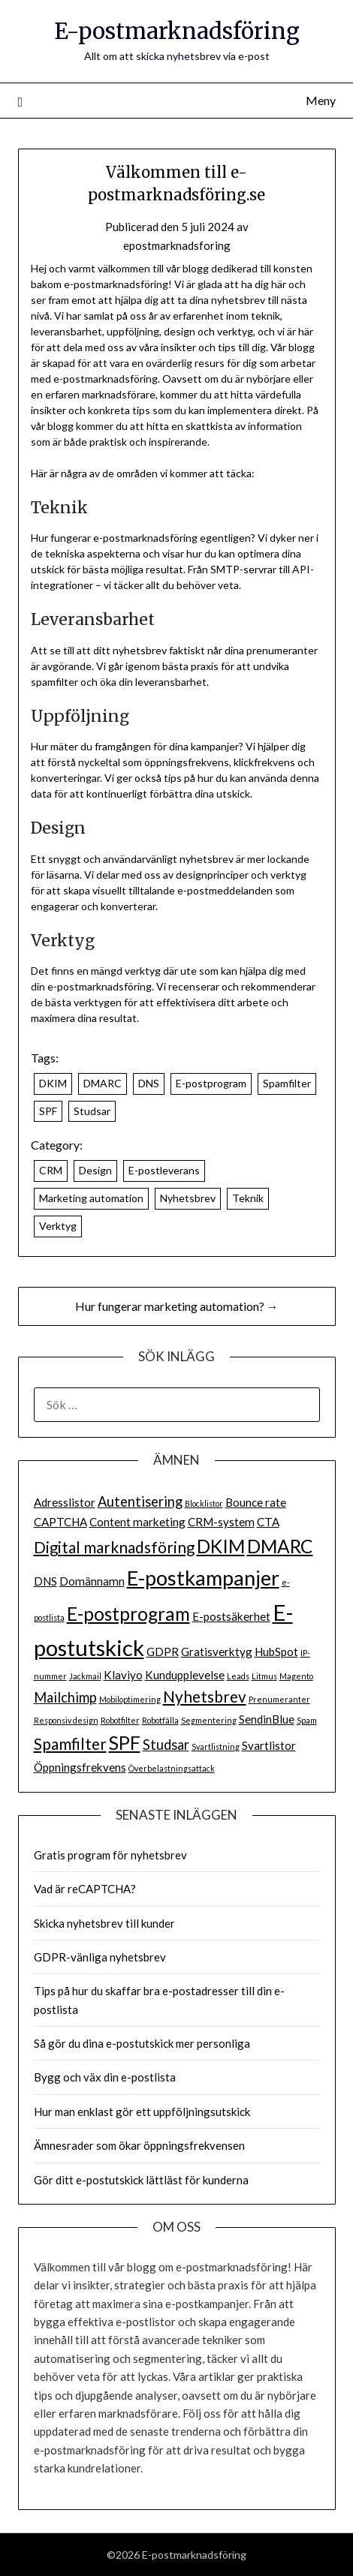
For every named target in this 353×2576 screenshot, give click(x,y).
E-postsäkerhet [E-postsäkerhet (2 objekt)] (231, 1616)
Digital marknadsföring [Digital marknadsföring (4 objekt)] (114, 1547)
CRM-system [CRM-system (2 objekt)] (221, 1521)
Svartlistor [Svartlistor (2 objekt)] (269, 1745)
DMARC (102, 1083)
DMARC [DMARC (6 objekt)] (280, 1546)
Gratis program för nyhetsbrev (110, 1855)
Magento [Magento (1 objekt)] (296, 1676)
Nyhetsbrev (188, 1198)
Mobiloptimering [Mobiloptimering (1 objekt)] (130, 1699)
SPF (48, 1111)
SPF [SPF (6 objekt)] (124, 1743)
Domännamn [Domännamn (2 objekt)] (92, 1581)
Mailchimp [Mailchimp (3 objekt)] (65, 1697)
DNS (148, 1083)
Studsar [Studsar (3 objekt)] (166, 1744)
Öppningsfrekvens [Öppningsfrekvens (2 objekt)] (80, 1767)
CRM (50, 1170)
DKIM (53, 1083)
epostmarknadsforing (177, 245)
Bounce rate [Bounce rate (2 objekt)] (255, 1502)
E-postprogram (211, 1083)
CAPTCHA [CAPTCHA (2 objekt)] (60, 1521)
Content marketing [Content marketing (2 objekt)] (137, 1521)
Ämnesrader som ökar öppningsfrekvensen (139, 2145)
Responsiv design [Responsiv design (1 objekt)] (66, 1720)
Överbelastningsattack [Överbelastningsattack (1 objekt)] (171, 1768)
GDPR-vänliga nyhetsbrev (100, 1957)
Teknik (248, 1198)
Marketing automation (91, 1198)
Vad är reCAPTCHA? (85, 1888)
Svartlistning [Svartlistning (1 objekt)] (216, 1746)
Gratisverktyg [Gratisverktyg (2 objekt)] (216, 1651)
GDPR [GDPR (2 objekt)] (162, 1651)
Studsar (92, 1111)
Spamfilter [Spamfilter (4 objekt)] (70, 1744)
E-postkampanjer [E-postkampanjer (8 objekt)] (203, 1577)
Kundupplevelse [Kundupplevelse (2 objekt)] (185, 1675)
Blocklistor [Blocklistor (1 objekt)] (204, 1503)
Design (95, 1170)
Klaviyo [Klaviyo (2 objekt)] (123, 1675)
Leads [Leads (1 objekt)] (238, 1676)
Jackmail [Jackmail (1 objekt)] (85, 1676)
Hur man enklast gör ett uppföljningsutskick (142, 2111)
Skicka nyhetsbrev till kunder (104, 1923)
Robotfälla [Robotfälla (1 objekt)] (160, 1720)
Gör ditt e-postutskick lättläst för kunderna (141, 2180)
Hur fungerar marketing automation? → (177, 1306)
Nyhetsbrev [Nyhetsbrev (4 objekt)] (204, 1697)
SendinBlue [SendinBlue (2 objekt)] (266, 1719)
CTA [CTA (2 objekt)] (268, 1521)
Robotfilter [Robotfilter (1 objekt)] (120, 1720)
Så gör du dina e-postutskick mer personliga (142, 2043)
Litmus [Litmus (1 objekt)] (264, 1676)
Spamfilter (287, 1083)
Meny (321, 100)
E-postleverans (164, 1170)
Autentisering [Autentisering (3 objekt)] (140, 1501)
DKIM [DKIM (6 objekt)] (221, 1546)
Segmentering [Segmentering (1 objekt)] (209, 1720)
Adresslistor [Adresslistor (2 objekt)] (64, 1502)
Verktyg (58, 1225)
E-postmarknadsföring (177, 31)
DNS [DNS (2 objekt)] (45, 1581)
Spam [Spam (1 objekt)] (307, 1720)
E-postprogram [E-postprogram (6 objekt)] (128, 1614)
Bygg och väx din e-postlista (105, 2077)
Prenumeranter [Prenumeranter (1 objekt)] (279, 1699)
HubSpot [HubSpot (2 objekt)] (276, 1651)
